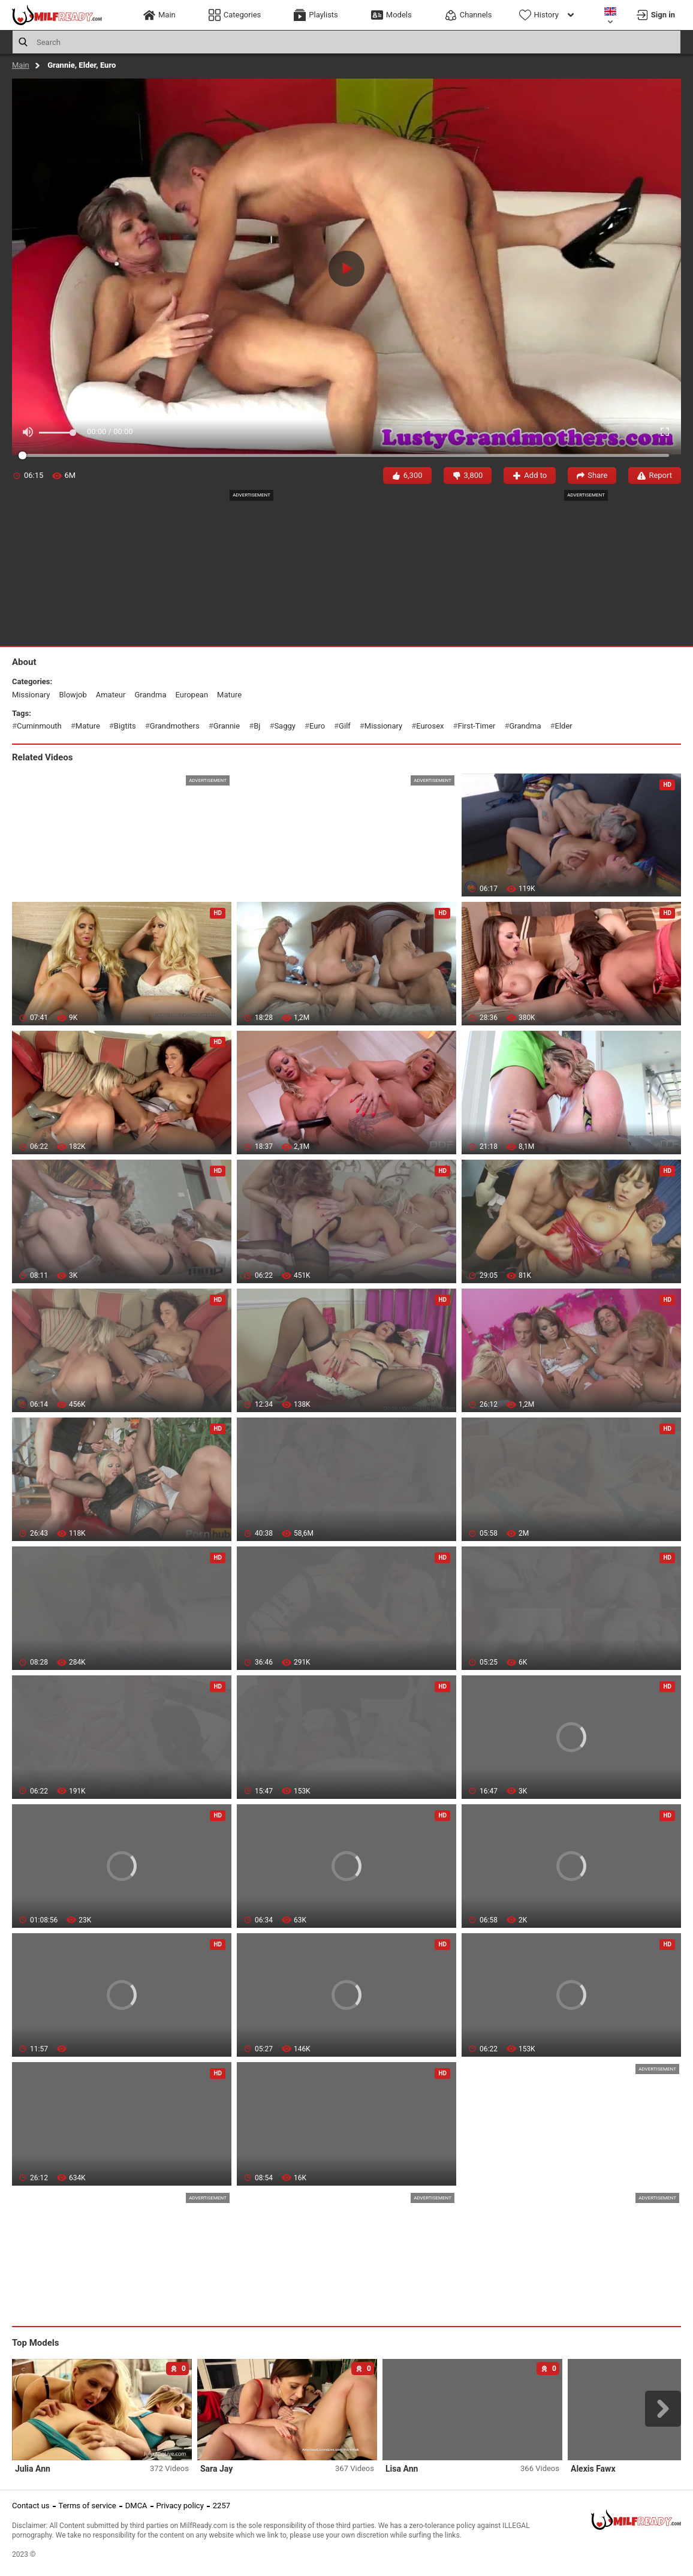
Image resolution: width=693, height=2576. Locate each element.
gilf (345, 725)
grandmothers (175, 725)
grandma (150, 694)
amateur (111, 694)
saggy (285, 725)
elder (564, 725)
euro (317, 725)
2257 (221, 2505)
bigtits (125, 725)
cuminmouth (39, 725)
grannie (226, 725)
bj (257, 725)
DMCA (136, 2505)
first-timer (477, 725)
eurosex (430, 725)
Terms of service (87, 2505)
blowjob (72, 694)
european (191, 694)
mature (229, 694)
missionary (31, 694)
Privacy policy (180, 2505)
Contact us (31, 2505)
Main (20, 65)
